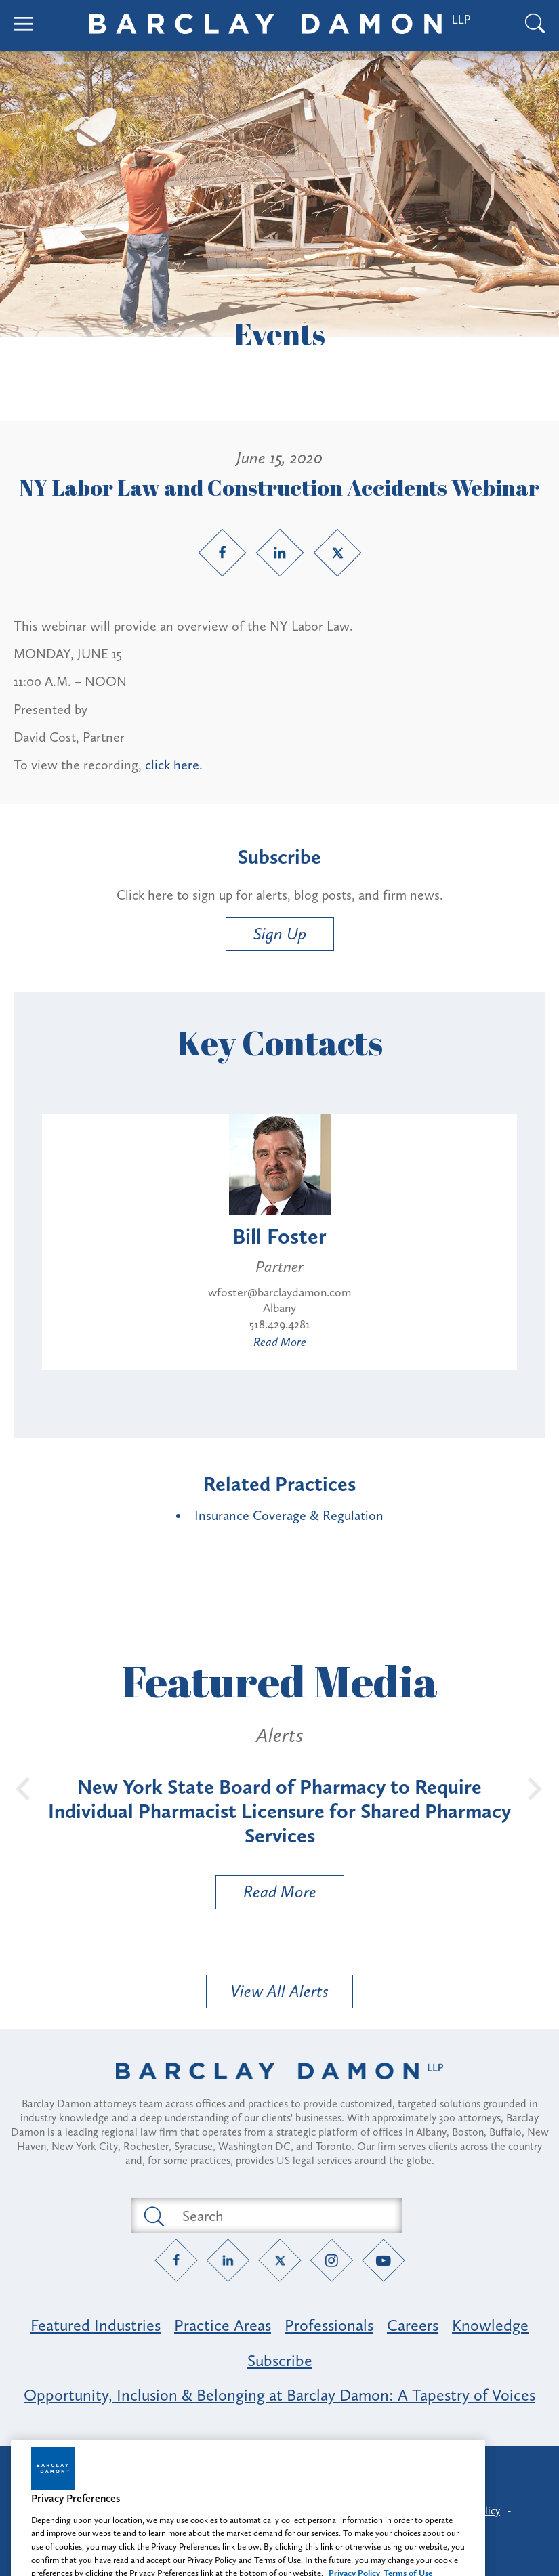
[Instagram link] (331, 2260)
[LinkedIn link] (280, 553)
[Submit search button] (153, 2215)
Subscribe (279, 2360)
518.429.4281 (279, 1324)
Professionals (329, 2325)
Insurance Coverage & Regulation (289, 1515)
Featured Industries (95, 2325)
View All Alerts (279, 1991)
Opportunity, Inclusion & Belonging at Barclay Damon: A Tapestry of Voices (279, 2395)
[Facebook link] (222, 553)
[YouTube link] (383, 2260)
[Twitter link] (337, 553)
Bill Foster (279, 1236)
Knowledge (490, 2325)
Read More (279, 1341)
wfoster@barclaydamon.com (279, 1292)
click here (172, 765)
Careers (412, 2325)
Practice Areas (222, 2325)
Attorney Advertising (280, 2468)
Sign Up (279, 933)
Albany (279, 1308)
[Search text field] (282, 2215)
